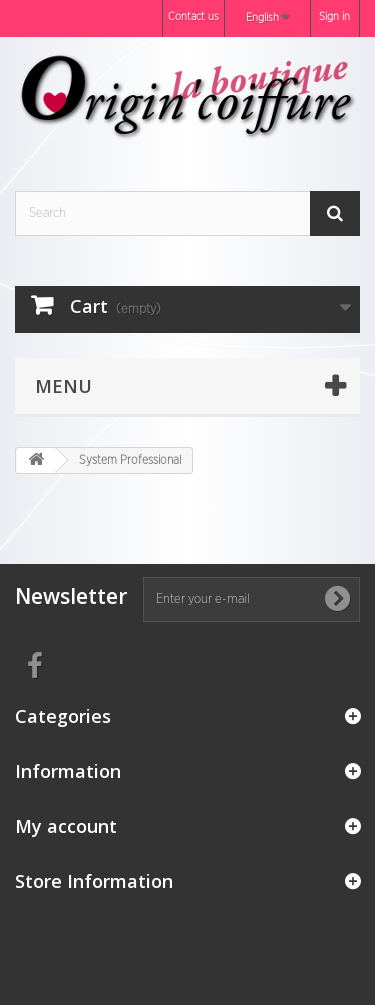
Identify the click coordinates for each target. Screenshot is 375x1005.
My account (66, 826)
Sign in (334, 16)
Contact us (193, 16)
